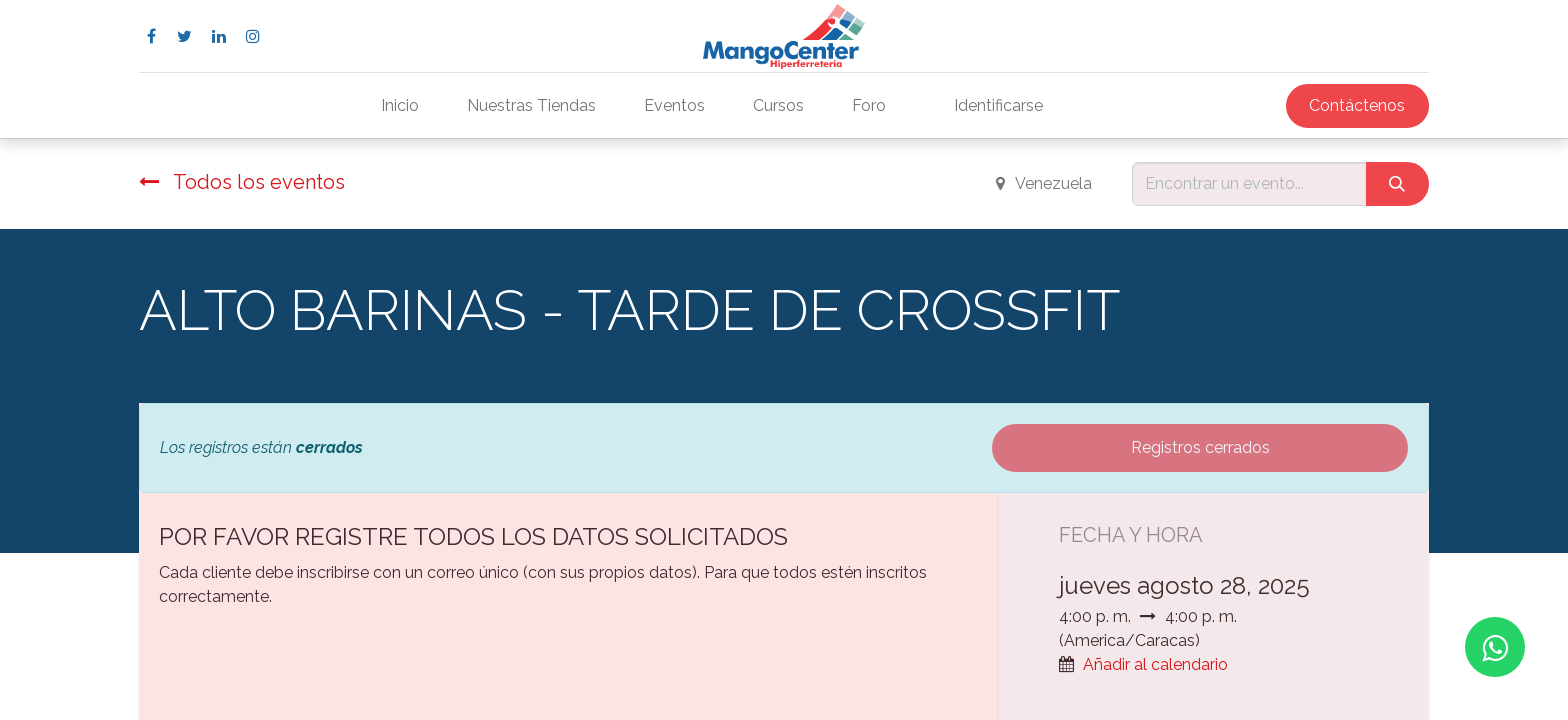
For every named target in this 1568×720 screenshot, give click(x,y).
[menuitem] (400, 106)
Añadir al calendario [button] (1155, 664)
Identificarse (998, 105)
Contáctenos (1357, 105)
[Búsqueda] (1397, 184)
